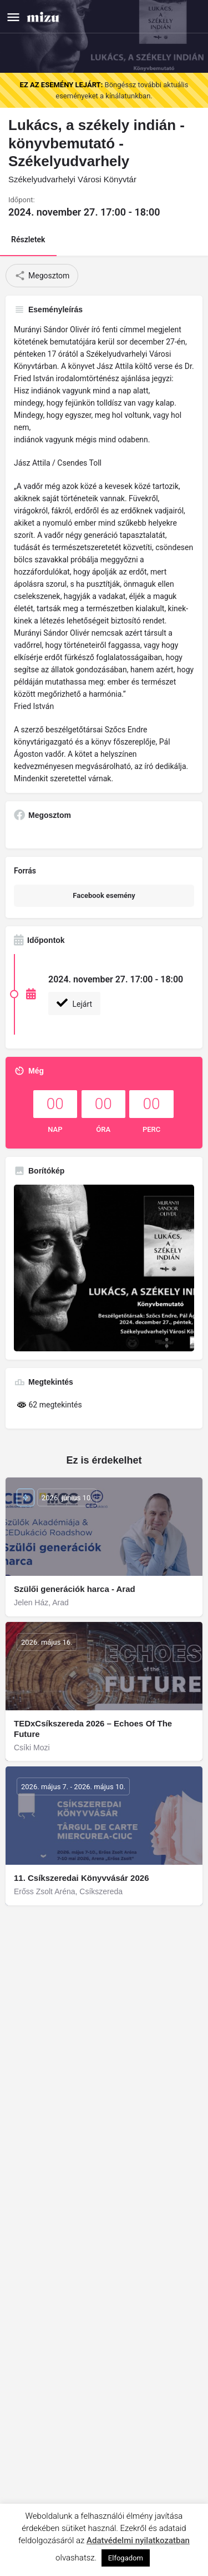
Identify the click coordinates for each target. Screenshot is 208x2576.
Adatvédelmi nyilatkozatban (138, 2540)
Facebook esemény (104, 895)
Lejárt (74, 1003)
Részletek (28, 239)
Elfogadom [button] (125, 2558)
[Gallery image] (104, 1268)
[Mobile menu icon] (13, 17)
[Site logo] (44, 16)
